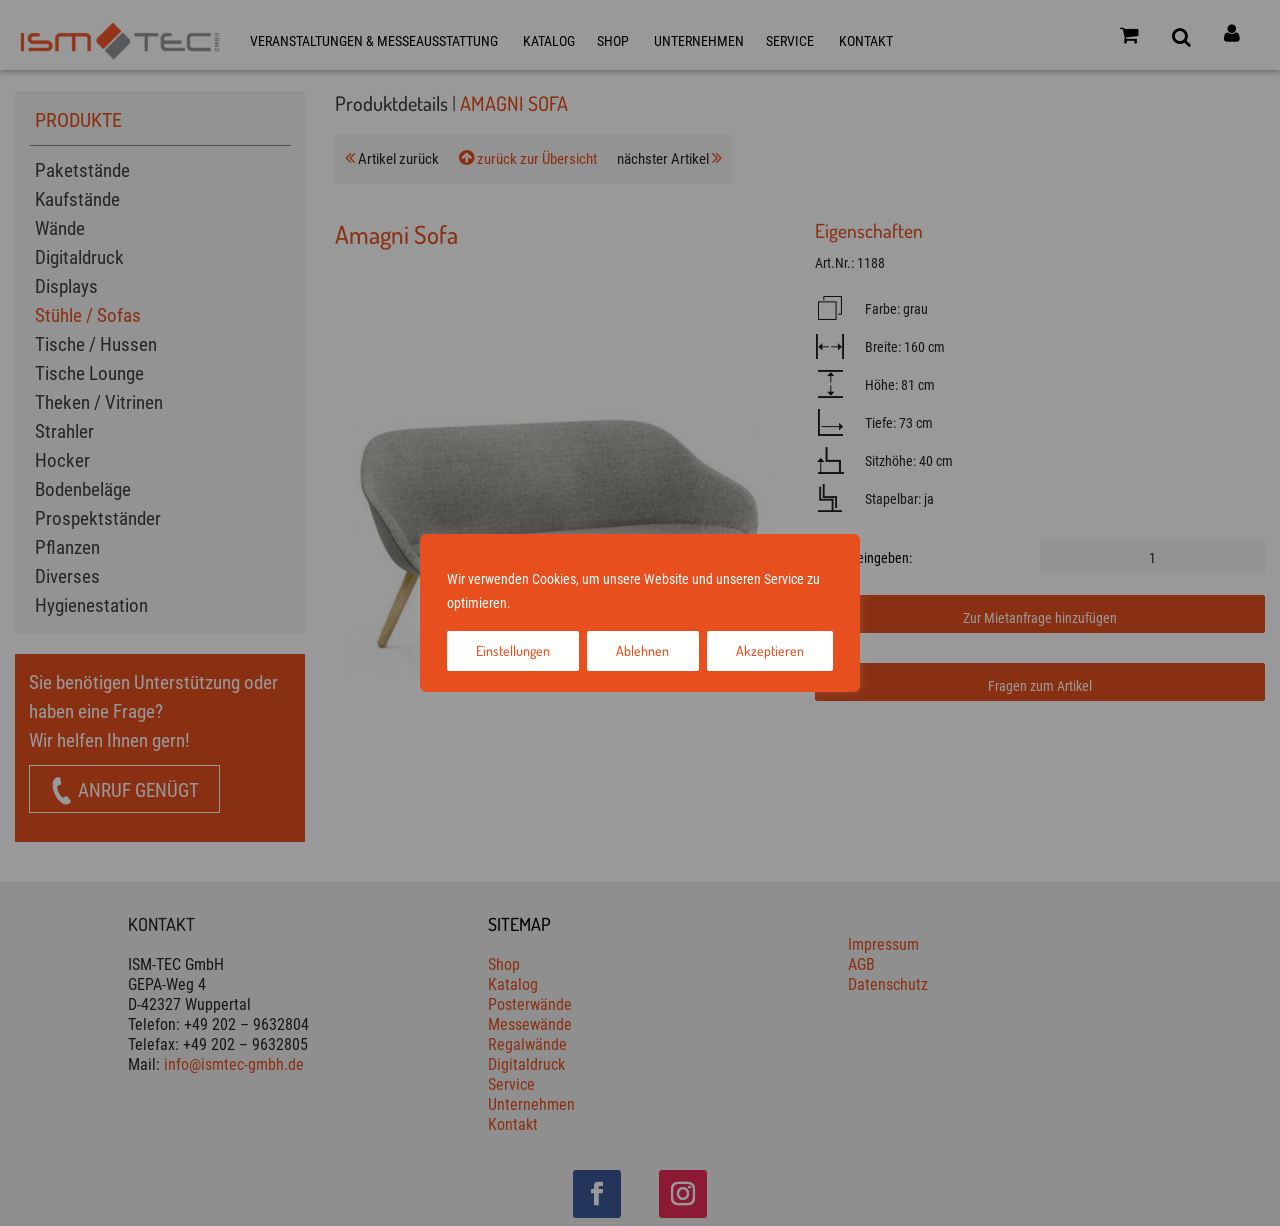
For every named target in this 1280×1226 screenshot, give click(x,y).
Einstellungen (513, 650)
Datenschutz (614, 603)
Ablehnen (642, 650)
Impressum (545, 603)
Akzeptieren (770, 650)
